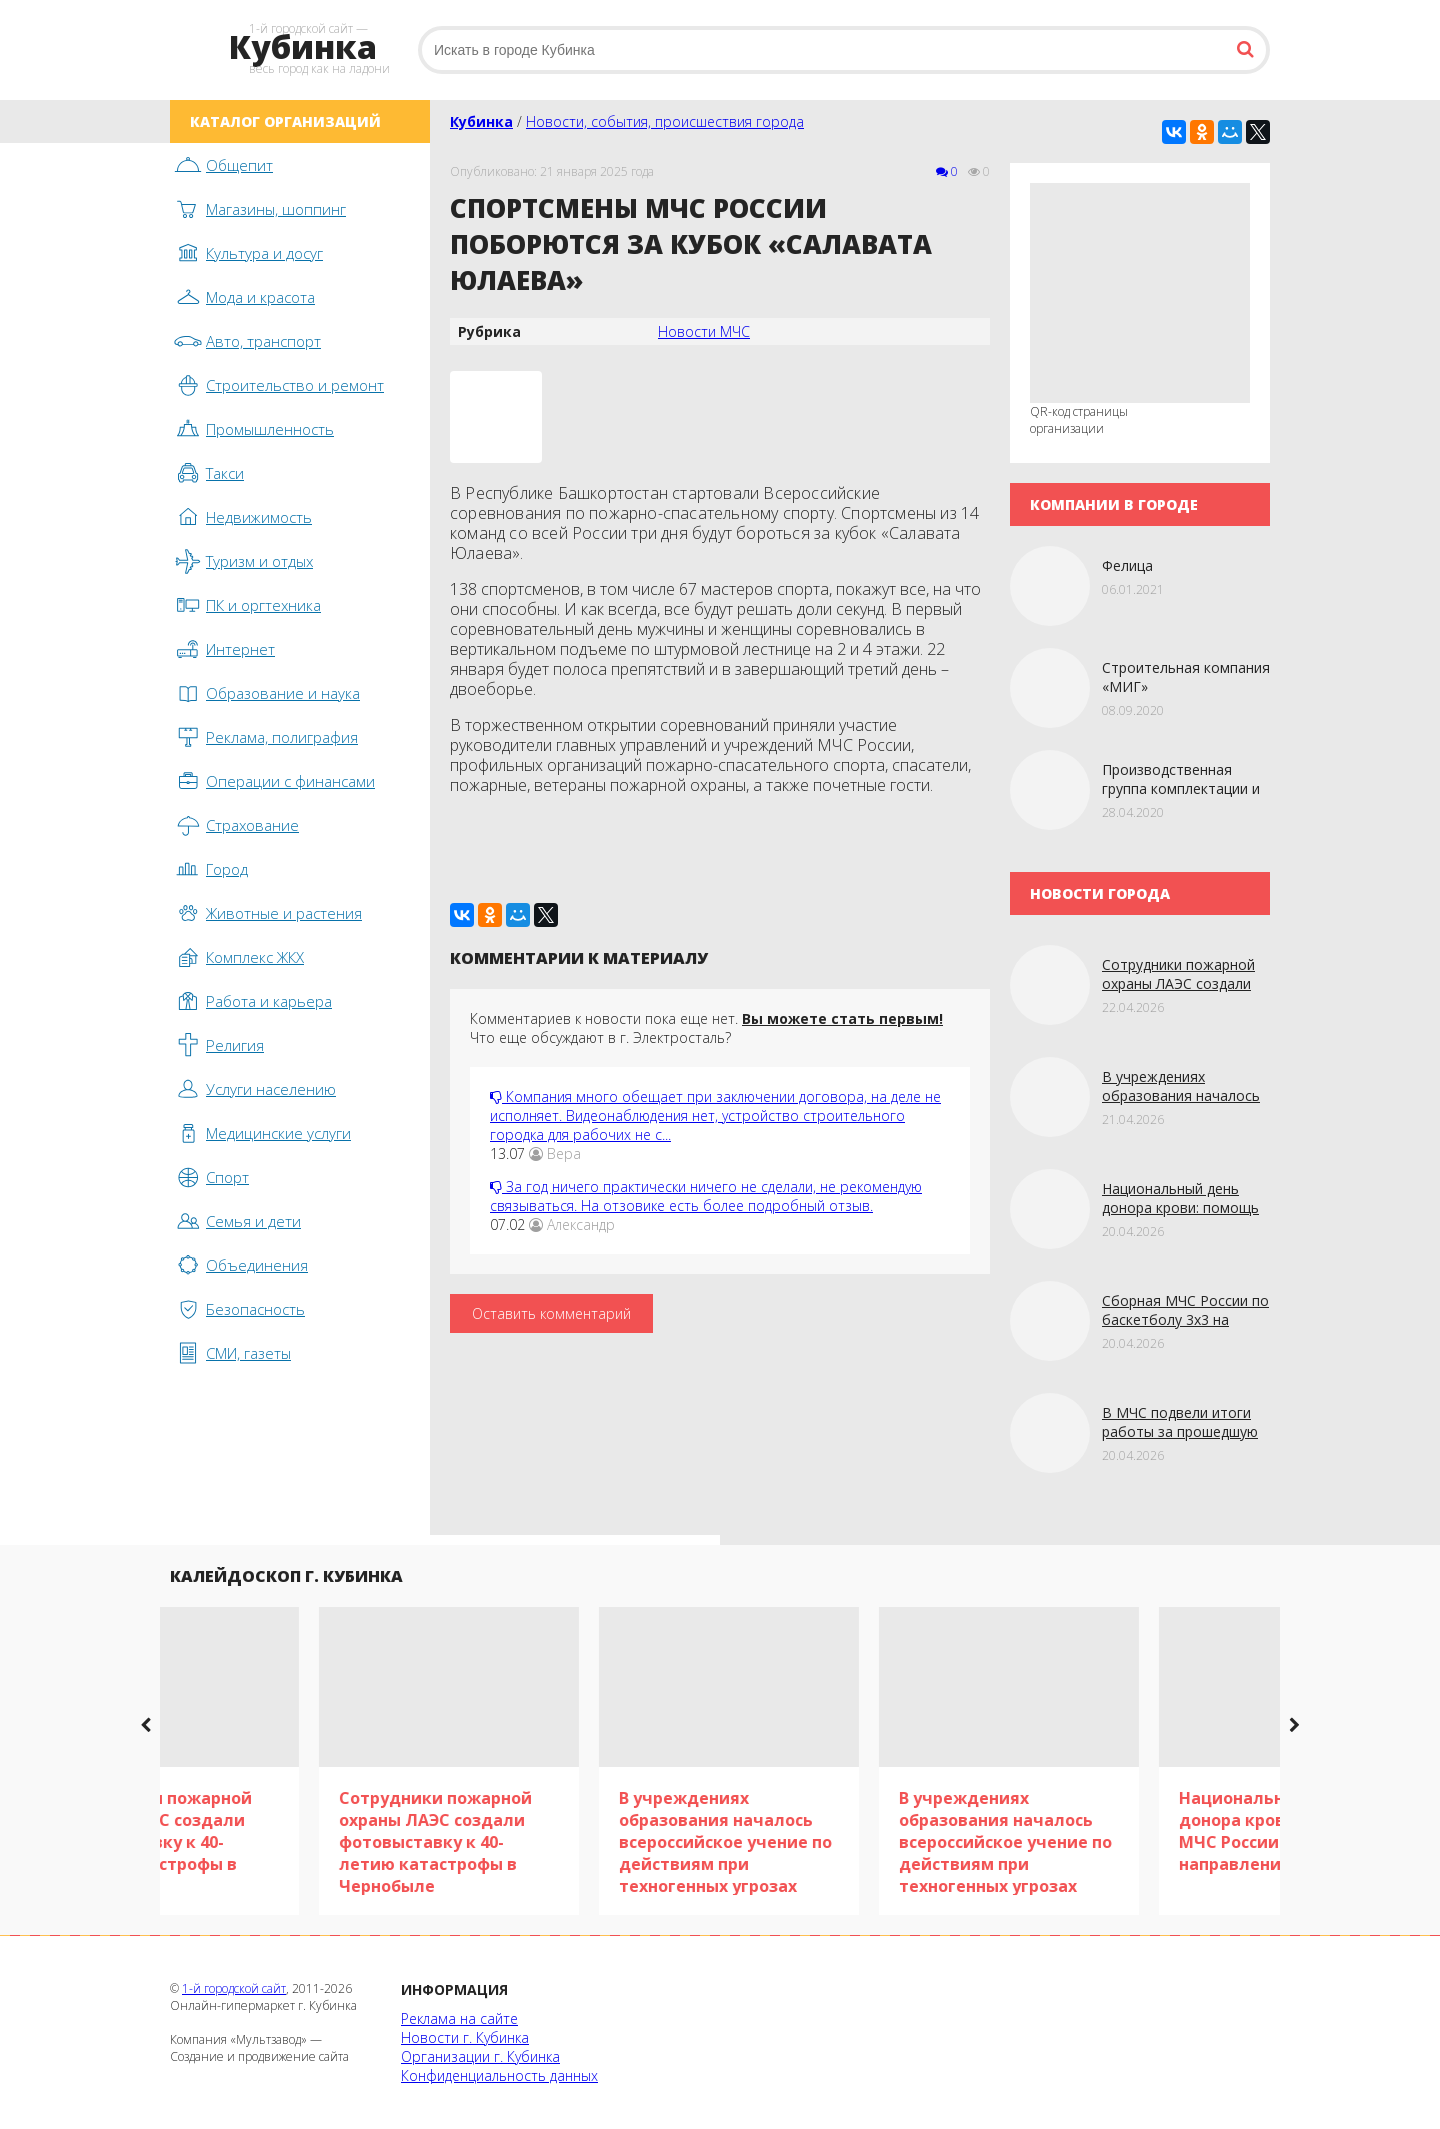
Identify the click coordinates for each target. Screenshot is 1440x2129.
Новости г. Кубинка (465, 2037)
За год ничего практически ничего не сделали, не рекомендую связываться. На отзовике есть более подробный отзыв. (706, 1196)
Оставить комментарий (551, 1313)
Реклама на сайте (459, 2018)
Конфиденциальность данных (499, 2075)
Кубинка (481, 121)
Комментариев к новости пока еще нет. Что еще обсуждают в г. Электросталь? (706, 1028)
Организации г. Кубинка (480, 2056)
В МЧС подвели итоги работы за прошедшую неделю (1180, 1431)
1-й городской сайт (234, 1988)
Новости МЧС (704, 331)
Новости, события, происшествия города (665, 121)
